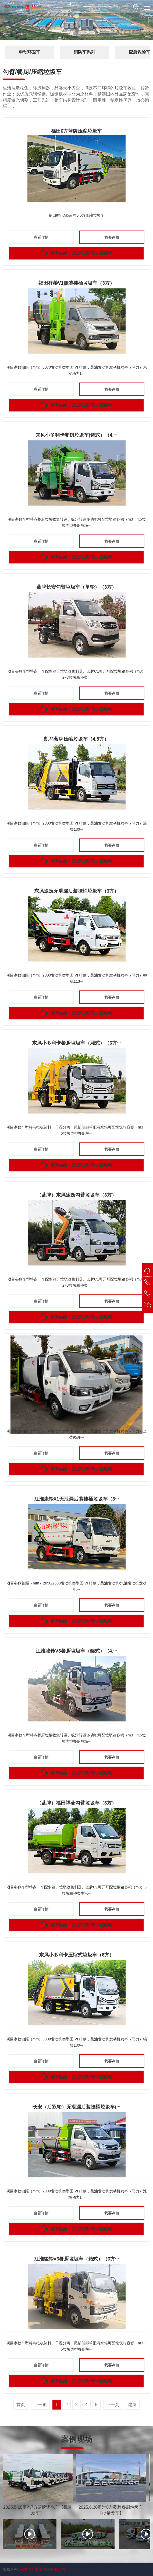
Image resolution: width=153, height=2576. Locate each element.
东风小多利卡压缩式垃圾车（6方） (76, 1955)
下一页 (112, 2404)
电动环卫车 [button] (29, 52)
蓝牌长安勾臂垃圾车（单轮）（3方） (77, 587)
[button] (147, 7)
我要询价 (111, 237)
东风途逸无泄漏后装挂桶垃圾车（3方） (76, 891)
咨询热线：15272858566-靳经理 (81, 253)
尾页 (132, 2404)
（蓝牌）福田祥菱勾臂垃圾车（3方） (77, 1803)
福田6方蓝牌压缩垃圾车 (76, 131)
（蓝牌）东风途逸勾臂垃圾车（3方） (77, 1195)
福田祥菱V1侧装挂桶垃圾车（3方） (76, 283)
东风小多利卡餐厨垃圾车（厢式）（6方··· (76, 1043)
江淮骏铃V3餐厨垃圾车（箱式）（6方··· (76, 2259)
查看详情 (41, 237)
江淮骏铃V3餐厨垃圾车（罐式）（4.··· (76, 1651)
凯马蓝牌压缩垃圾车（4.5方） (76, 739)
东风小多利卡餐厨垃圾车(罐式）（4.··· (76, 435)
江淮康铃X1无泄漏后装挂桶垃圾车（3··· (76, 1499)
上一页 (40, 2404)
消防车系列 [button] (84, 52)
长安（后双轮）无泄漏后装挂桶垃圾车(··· (76, 2107)
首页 (20, 2404)
